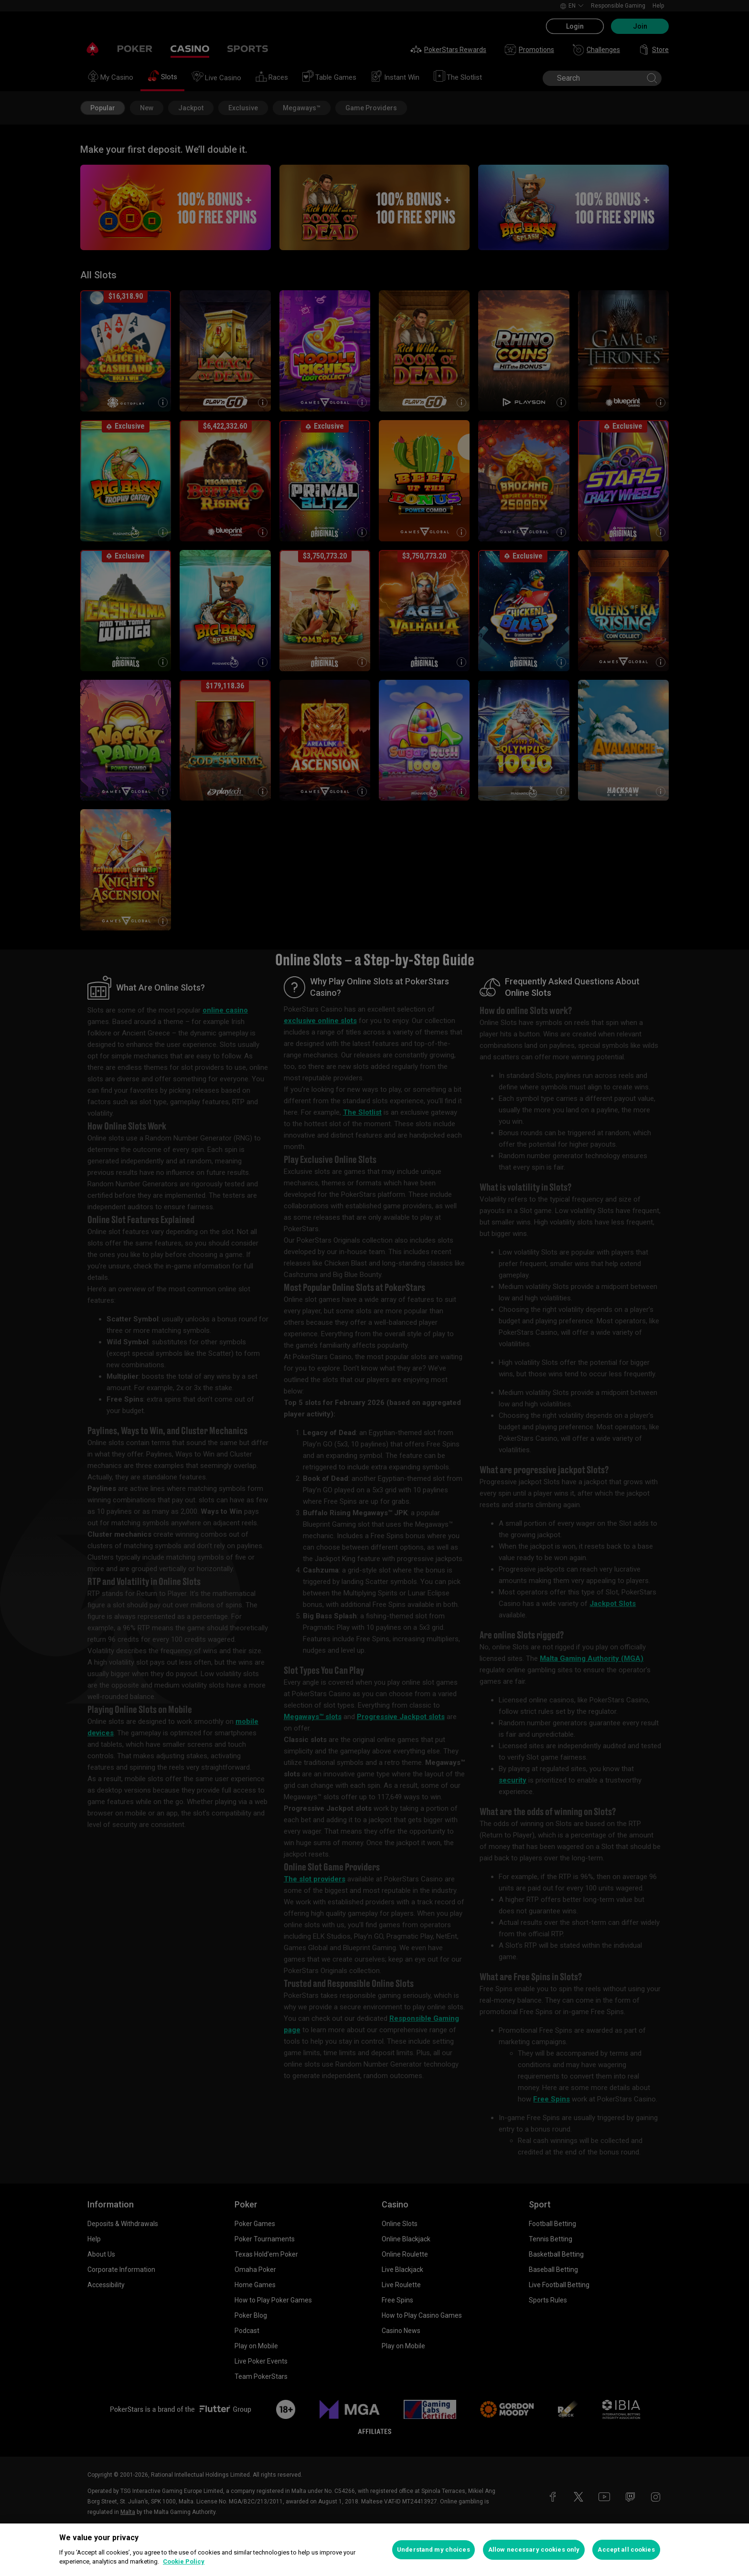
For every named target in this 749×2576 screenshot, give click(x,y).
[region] (374, 2549)
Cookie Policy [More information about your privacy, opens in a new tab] (183, 2561)
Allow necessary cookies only (534, 2549)
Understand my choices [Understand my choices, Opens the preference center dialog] (433, 2549)
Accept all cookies (626, 2549)
